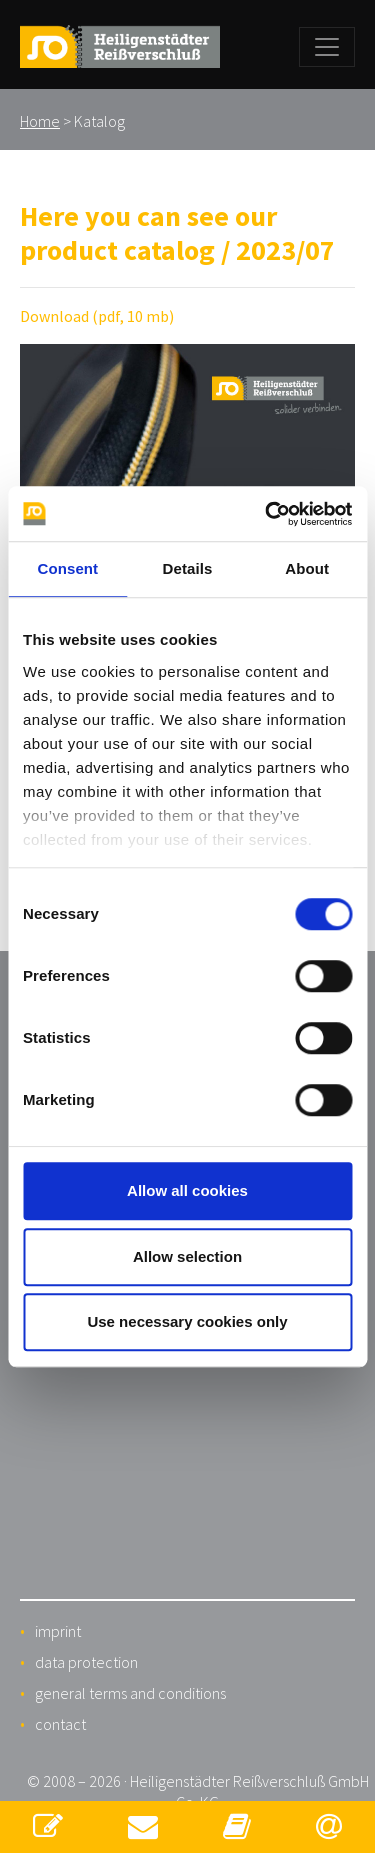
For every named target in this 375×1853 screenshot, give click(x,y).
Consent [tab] (67, 568)
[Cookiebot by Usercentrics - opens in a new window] (267, 514)
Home (40, 121)
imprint (58, 1631)
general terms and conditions (130, 1693)
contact (60, 1724)
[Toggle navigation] (327, 47)
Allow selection (187, 1256)
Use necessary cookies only (187, 1321)
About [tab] (307, 568)
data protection (86, 1662)
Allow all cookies (187, 1190)
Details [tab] (188, 568)
